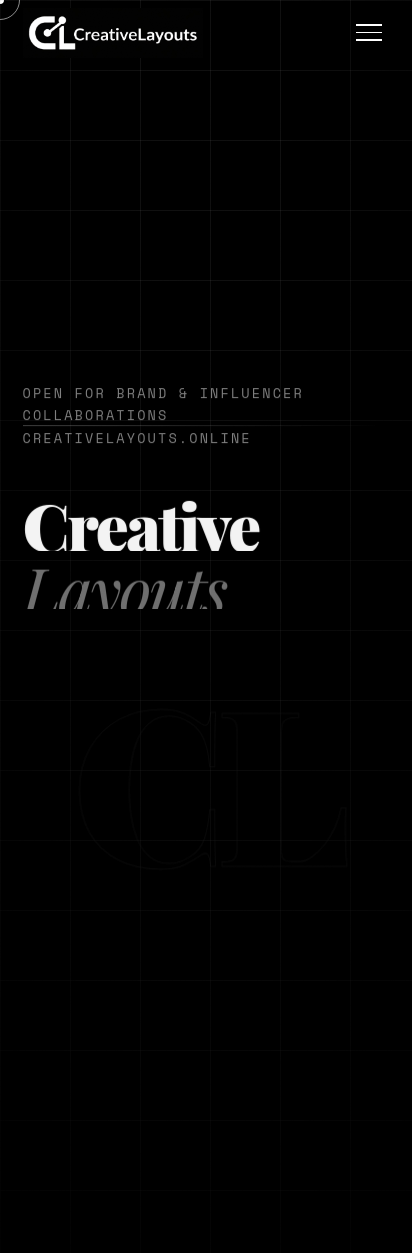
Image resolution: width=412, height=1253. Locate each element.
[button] (113, 33)
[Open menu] (369, 32)
